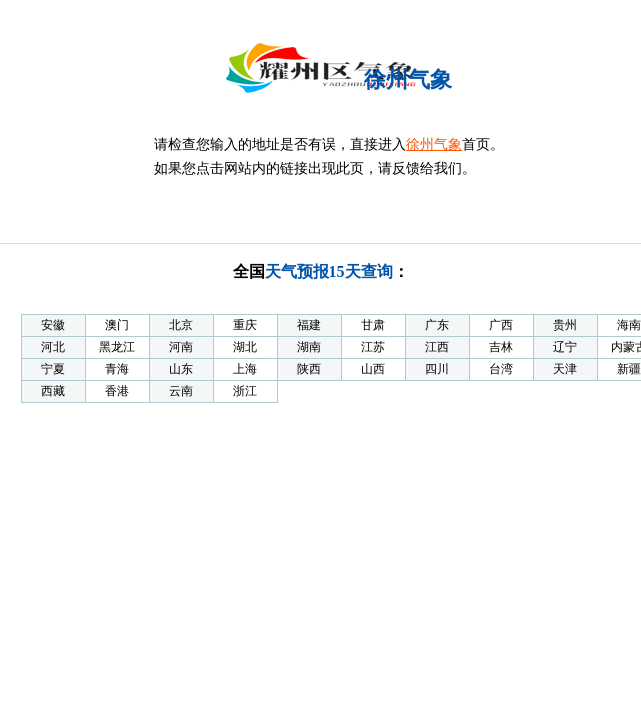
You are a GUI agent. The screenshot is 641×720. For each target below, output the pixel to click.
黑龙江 (117, 347)
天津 (565, 369)
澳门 (117, 325)
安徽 (53, 325)
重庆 (245, 325)
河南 (181, 347)
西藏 (53, 391)
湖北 (245, 347)
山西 (373, 369)
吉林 (501, 347)
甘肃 (373, 325)
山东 (181, 369)
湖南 (309, 347)
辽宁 (565, 347)
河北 (53, 347)
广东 (437, 325)
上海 (245, 369)
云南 (181, 391)
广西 (501, 325)
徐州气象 (434, 144)
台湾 (501, 369)
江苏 (373, 347)
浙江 (245, 391)
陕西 (309, 369)
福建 (309, 325)
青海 (117, 369)
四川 (437, 369)
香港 (117, 391)
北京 (181, 325)
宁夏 (53, 369)
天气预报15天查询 (329, 271)
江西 (437, 347)
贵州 (565, 325)
